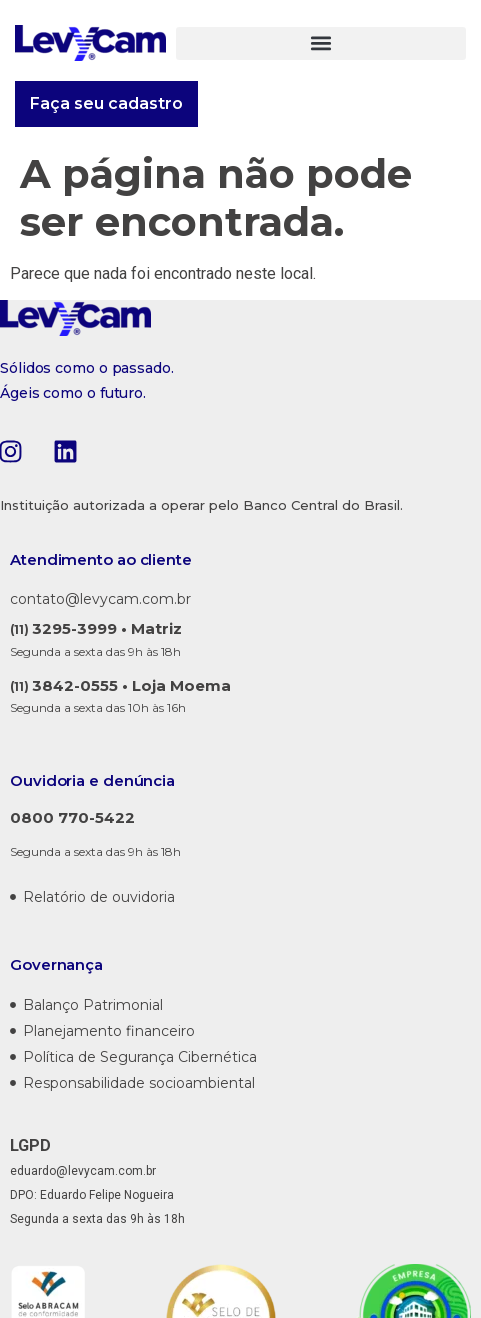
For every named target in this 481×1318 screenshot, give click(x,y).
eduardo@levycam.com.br (83, 1171)
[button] (321, 43)
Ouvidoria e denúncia (92, 780)
